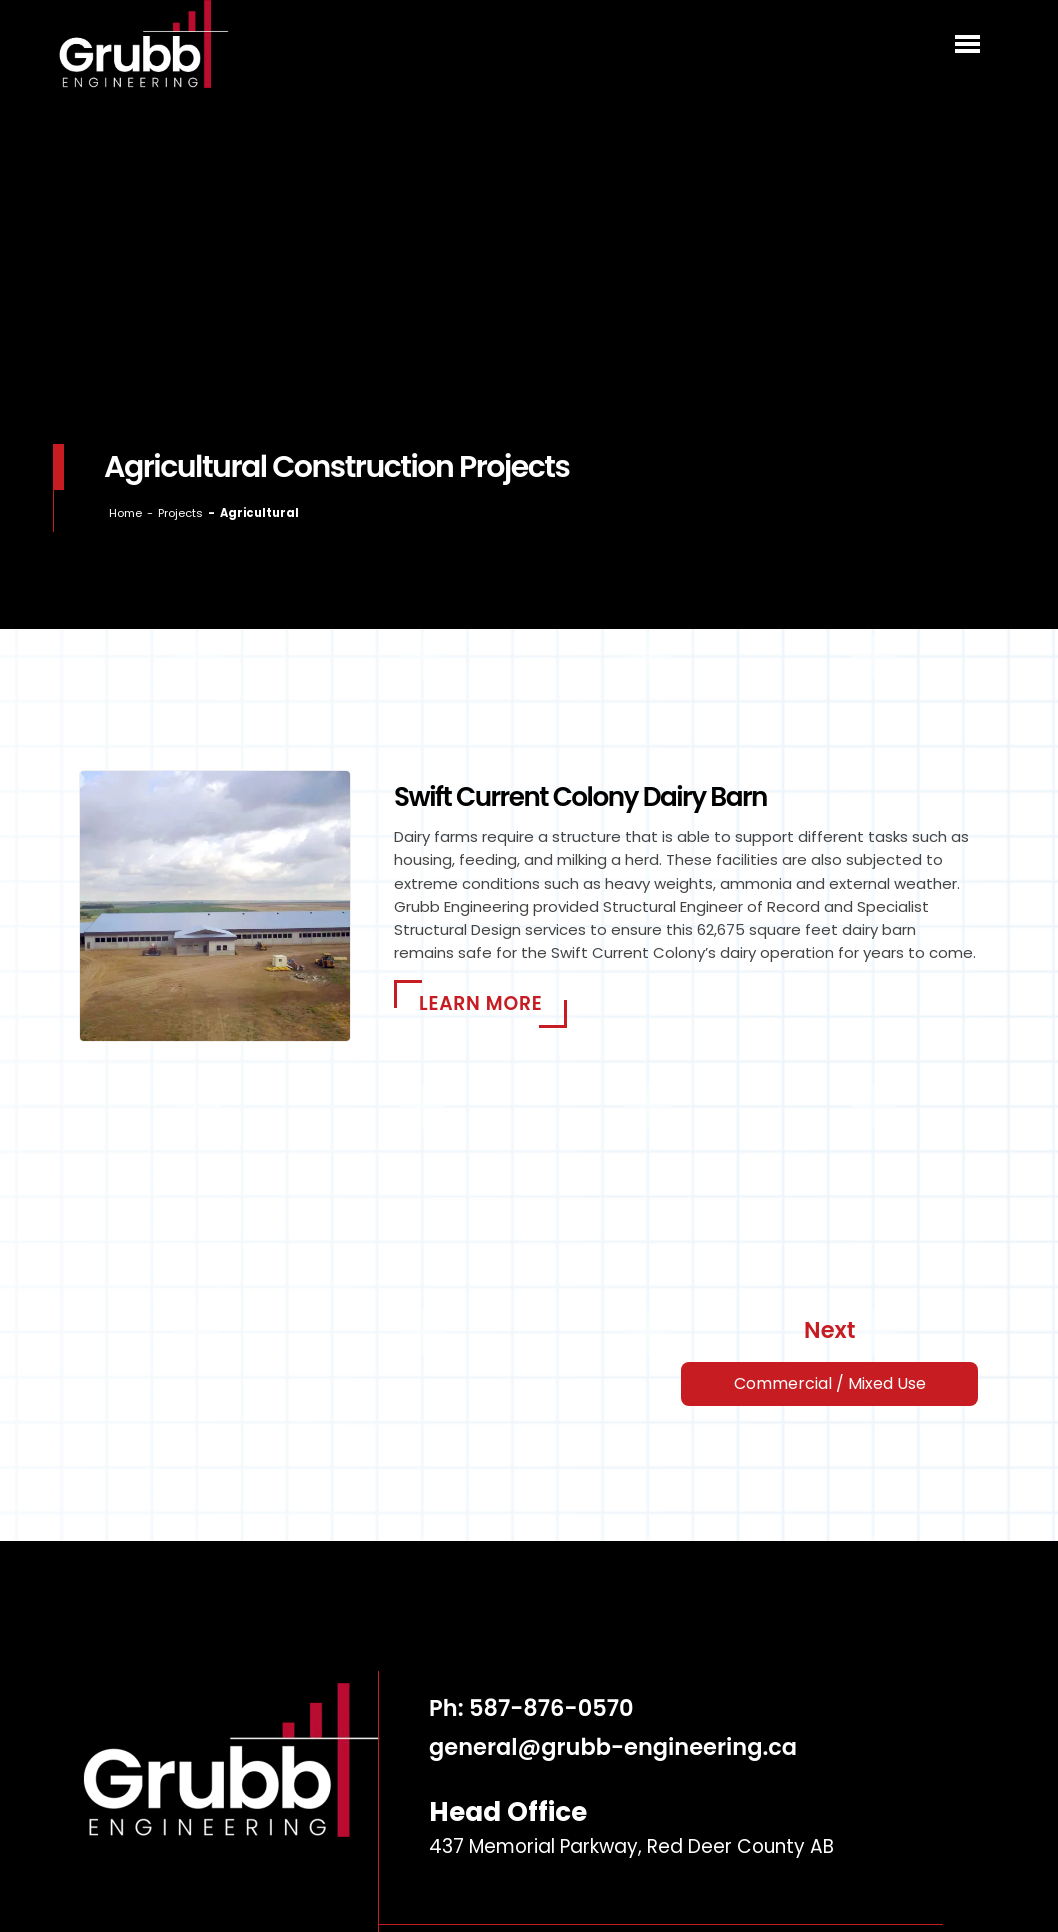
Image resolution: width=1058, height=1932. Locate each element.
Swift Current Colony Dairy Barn (580, 796)
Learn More (480, 1003)
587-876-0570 (551, 1708)
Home (125, 513)
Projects (180, 513)
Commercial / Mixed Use (830, 1383)
